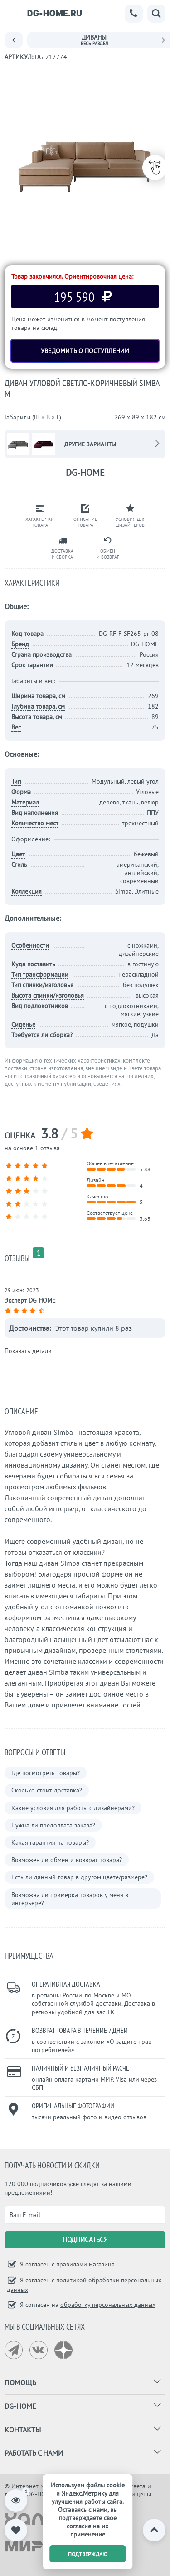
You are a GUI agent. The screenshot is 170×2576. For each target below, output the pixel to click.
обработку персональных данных (107, 2305)
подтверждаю (87, 2554)
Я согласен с (66, 2264)
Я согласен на (86, 2305)
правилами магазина (85, 2264)
